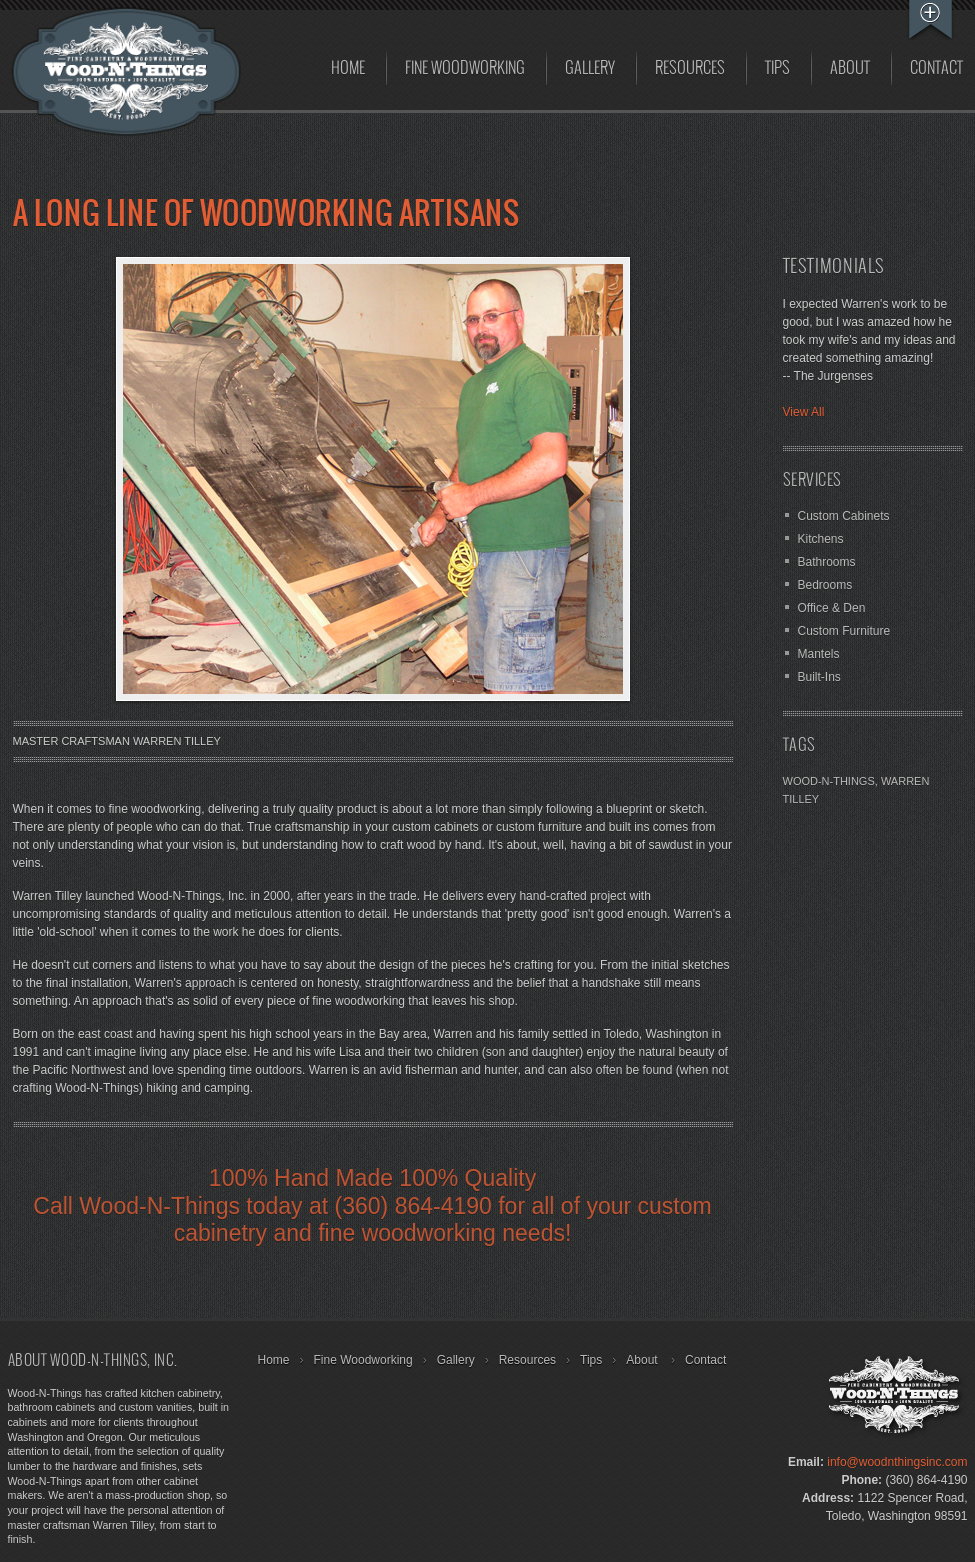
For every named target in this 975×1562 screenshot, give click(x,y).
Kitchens (821, 539)
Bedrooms (825, 585)
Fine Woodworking (465, 68)
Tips (777, 68)
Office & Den (832, 608)
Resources (690, 68)
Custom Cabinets (844, 516)
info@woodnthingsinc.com (897, 1462)
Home (348, 68)
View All (804, 412)
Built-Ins (819, 677)
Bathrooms (827, 562)
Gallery (590, 68)
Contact (705, 1360)
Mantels (819, 654)
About (850, 68)
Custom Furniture (844, 631)
